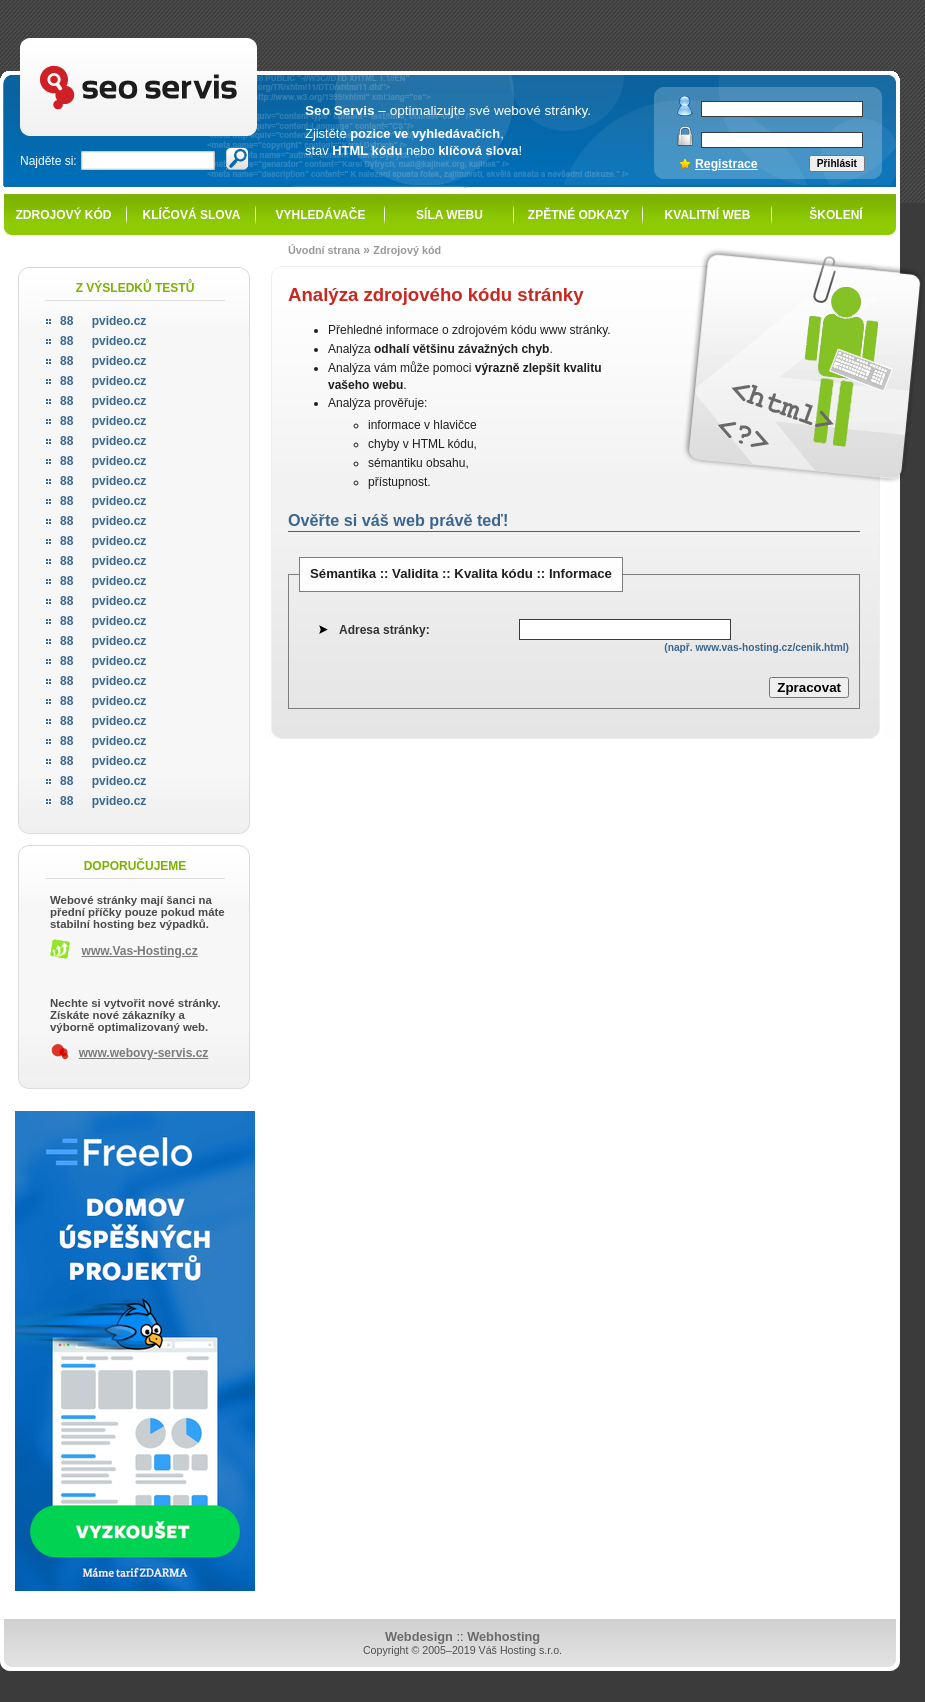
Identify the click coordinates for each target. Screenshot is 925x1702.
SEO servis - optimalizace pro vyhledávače (180, 40)
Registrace (726, 164)
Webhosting (503, 1636)
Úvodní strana (324, 250)
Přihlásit (837, 163)
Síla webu (449, 215)
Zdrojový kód (63, 215)
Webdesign (419, 1636)
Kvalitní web (708, 215)
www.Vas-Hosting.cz (140, 951)
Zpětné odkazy (578, 215)
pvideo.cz (103, 321)
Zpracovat (809, 687)
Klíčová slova (192, 215)
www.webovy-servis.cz (144, 1053)
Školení (835, 215)
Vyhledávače (321, 215)
